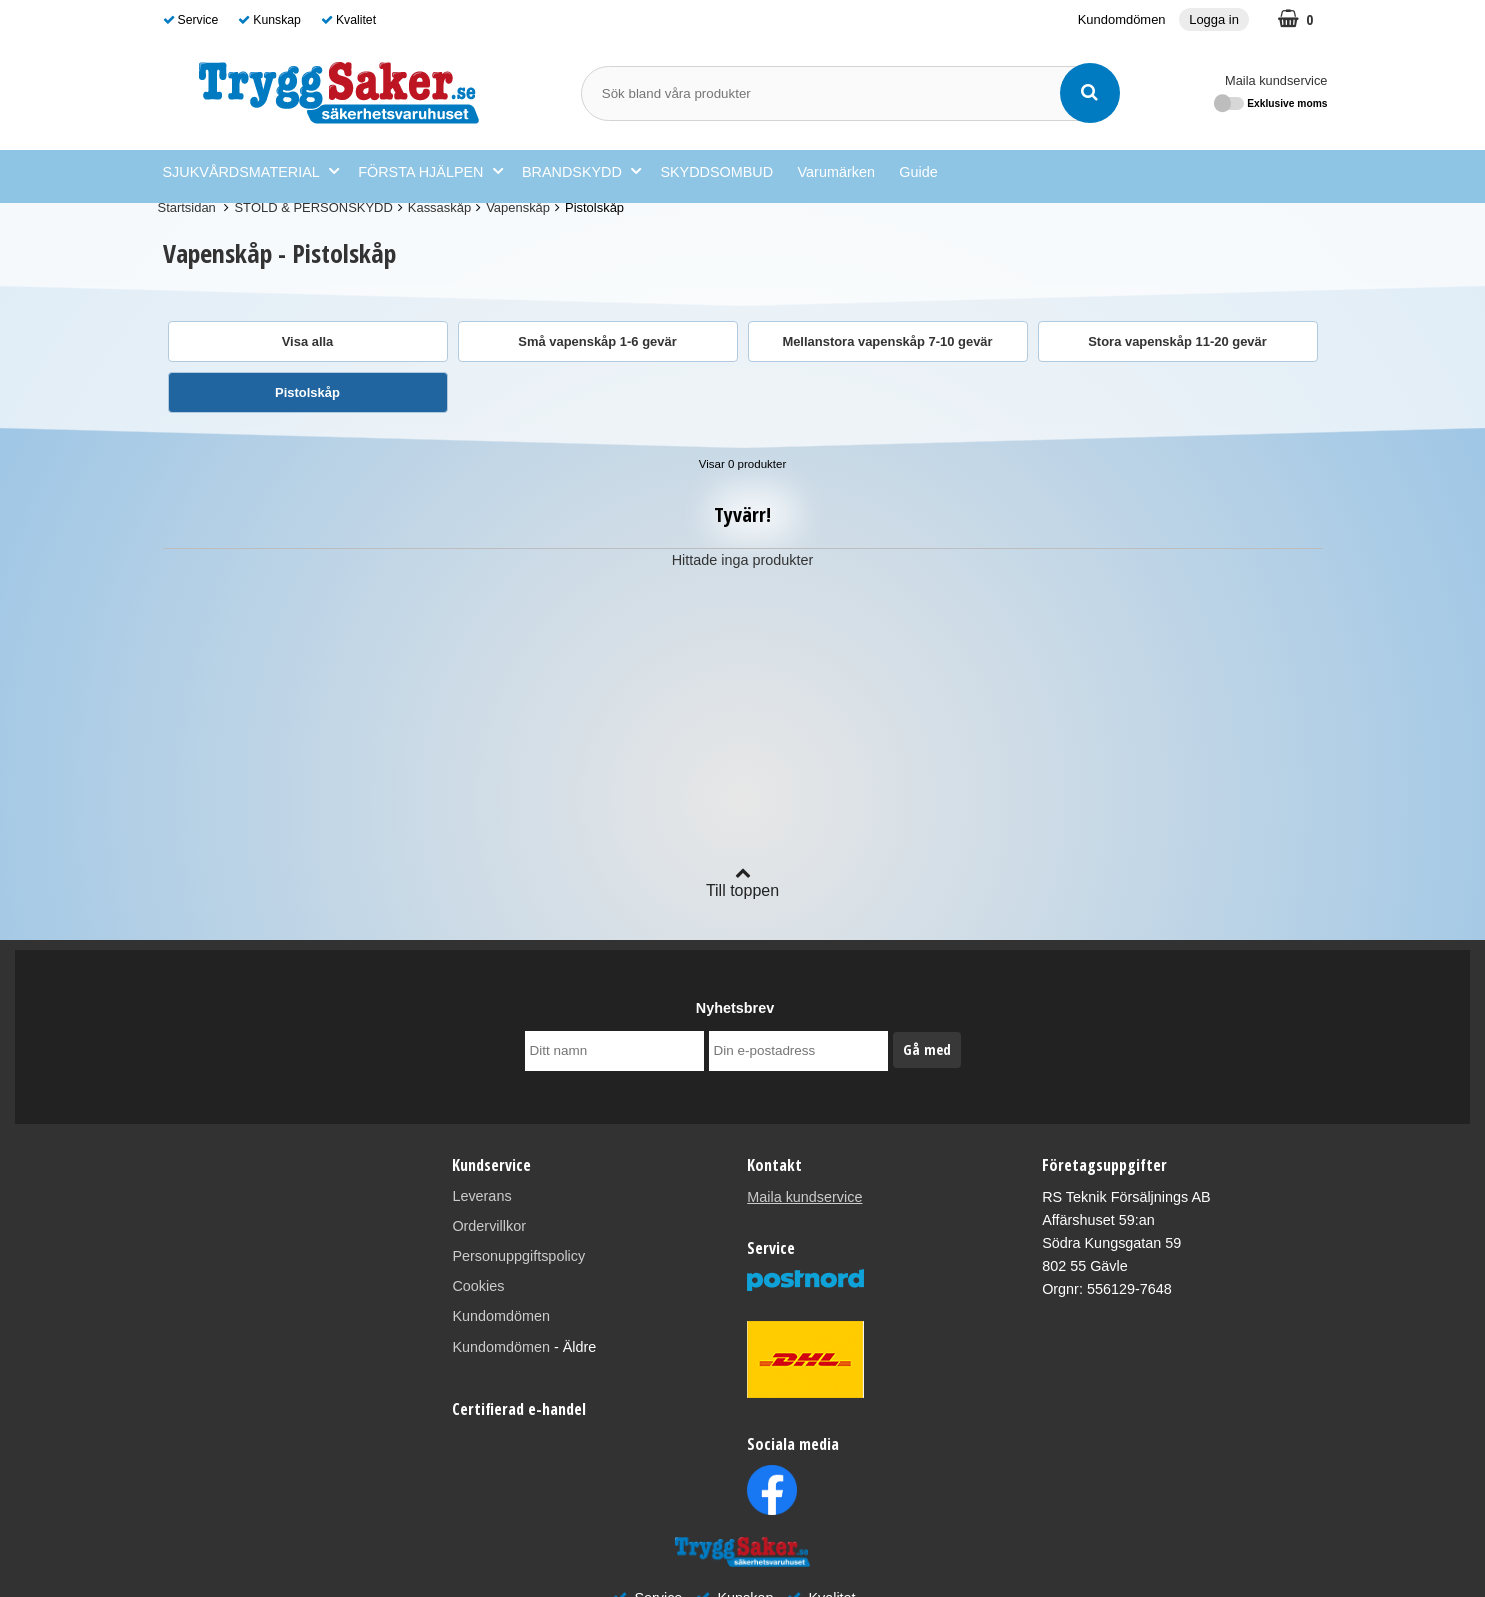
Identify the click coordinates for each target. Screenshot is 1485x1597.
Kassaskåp (439, 207)
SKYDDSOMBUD (716, 172)
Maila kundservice (1276, 80)
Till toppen (742, 881)
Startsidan (187, 207)
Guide (918, 172)
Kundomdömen (1122, 19)
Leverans (481, 1196)
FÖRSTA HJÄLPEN (430, 171)
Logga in (1214, 19)
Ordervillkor (489, 1226)
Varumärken (836, 172)
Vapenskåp (518, 207)
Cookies (478, 1286)
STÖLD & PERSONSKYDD (313, 207)
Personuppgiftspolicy (518, 1256)
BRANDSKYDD (581, 171)
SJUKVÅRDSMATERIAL (251, 171)
